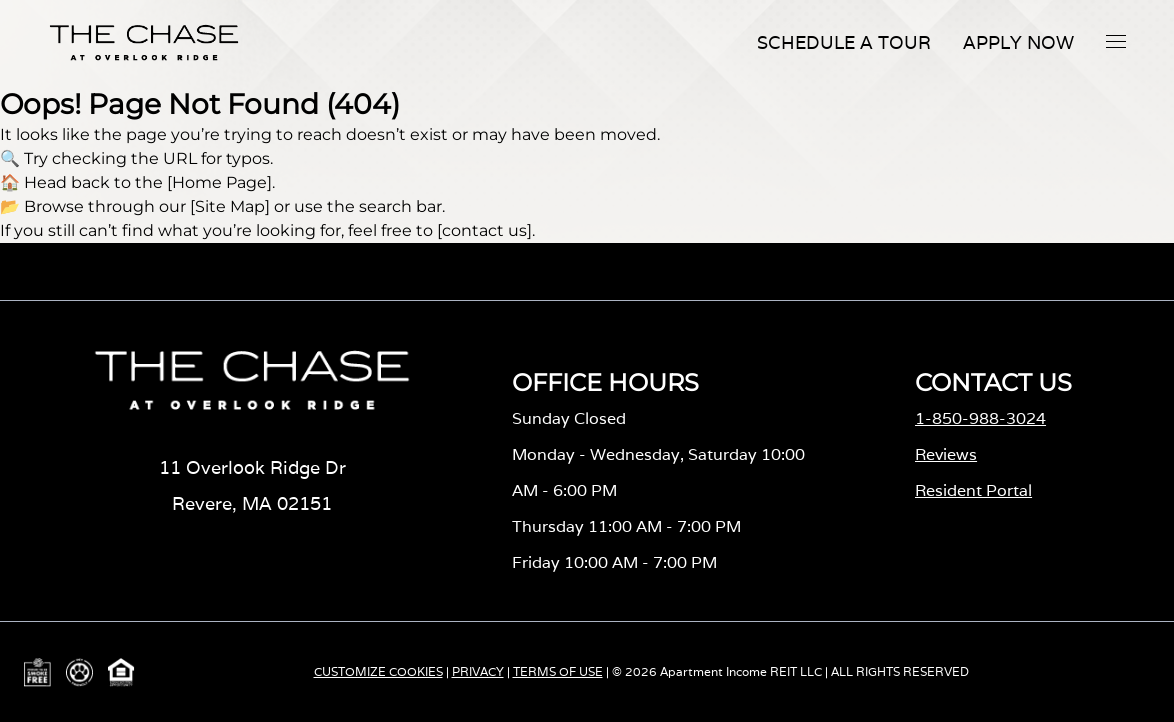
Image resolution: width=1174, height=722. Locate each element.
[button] (1116, 41)
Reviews (946, 454)
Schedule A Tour (844, 42)
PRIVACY (478, 671)
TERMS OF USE (558, 671)
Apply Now (1018, 42)
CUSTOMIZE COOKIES (378, 671)
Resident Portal (973, 490)
